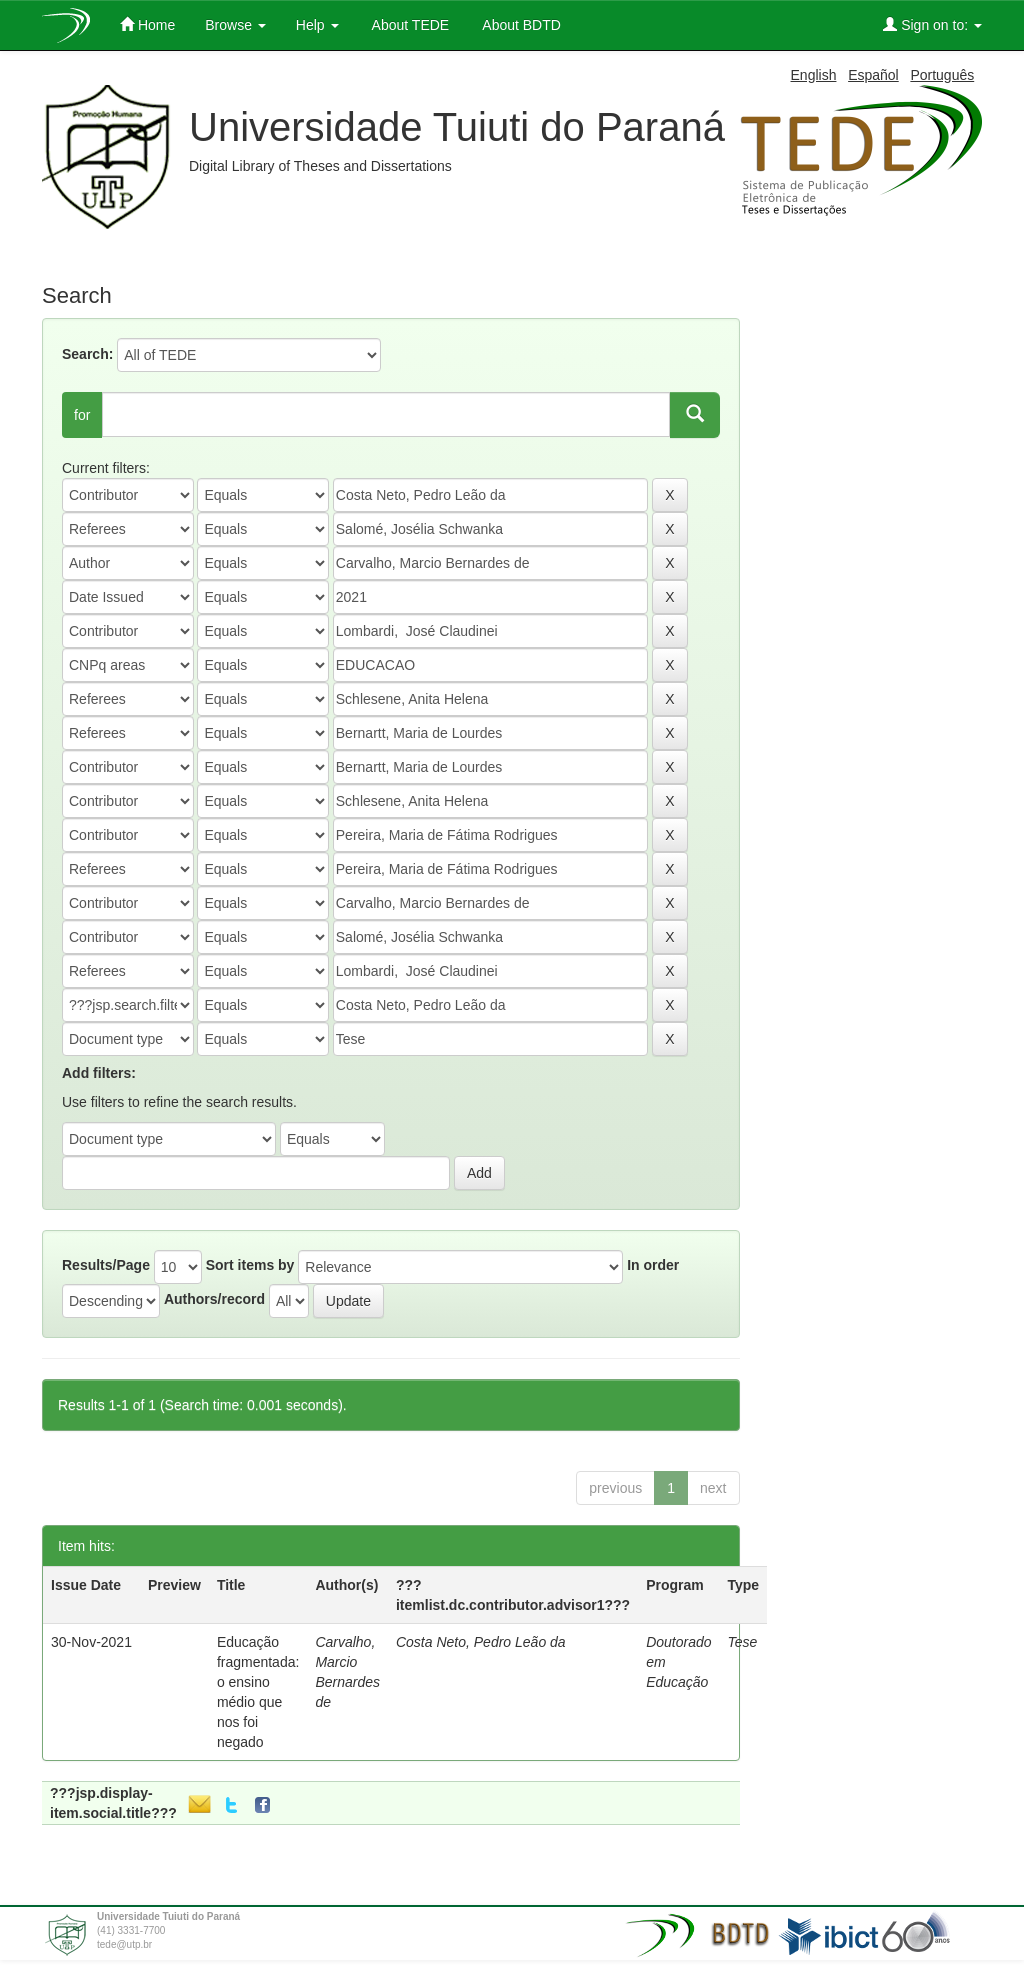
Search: (87, 354)
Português (942, 75)
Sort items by (250, 1265)
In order (653, 1265)
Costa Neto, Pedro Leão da (481, 1642)
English (814, 75)
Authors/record (214, 1299)
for (82, 415)
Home (147, 24)
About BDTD (520, 25)
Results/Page (106, 1265)
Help (317, 25)
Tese (743, 1642)
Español (873, 75)
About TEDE (409, 25)
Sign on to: (932, 24)
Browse (235, 25)
